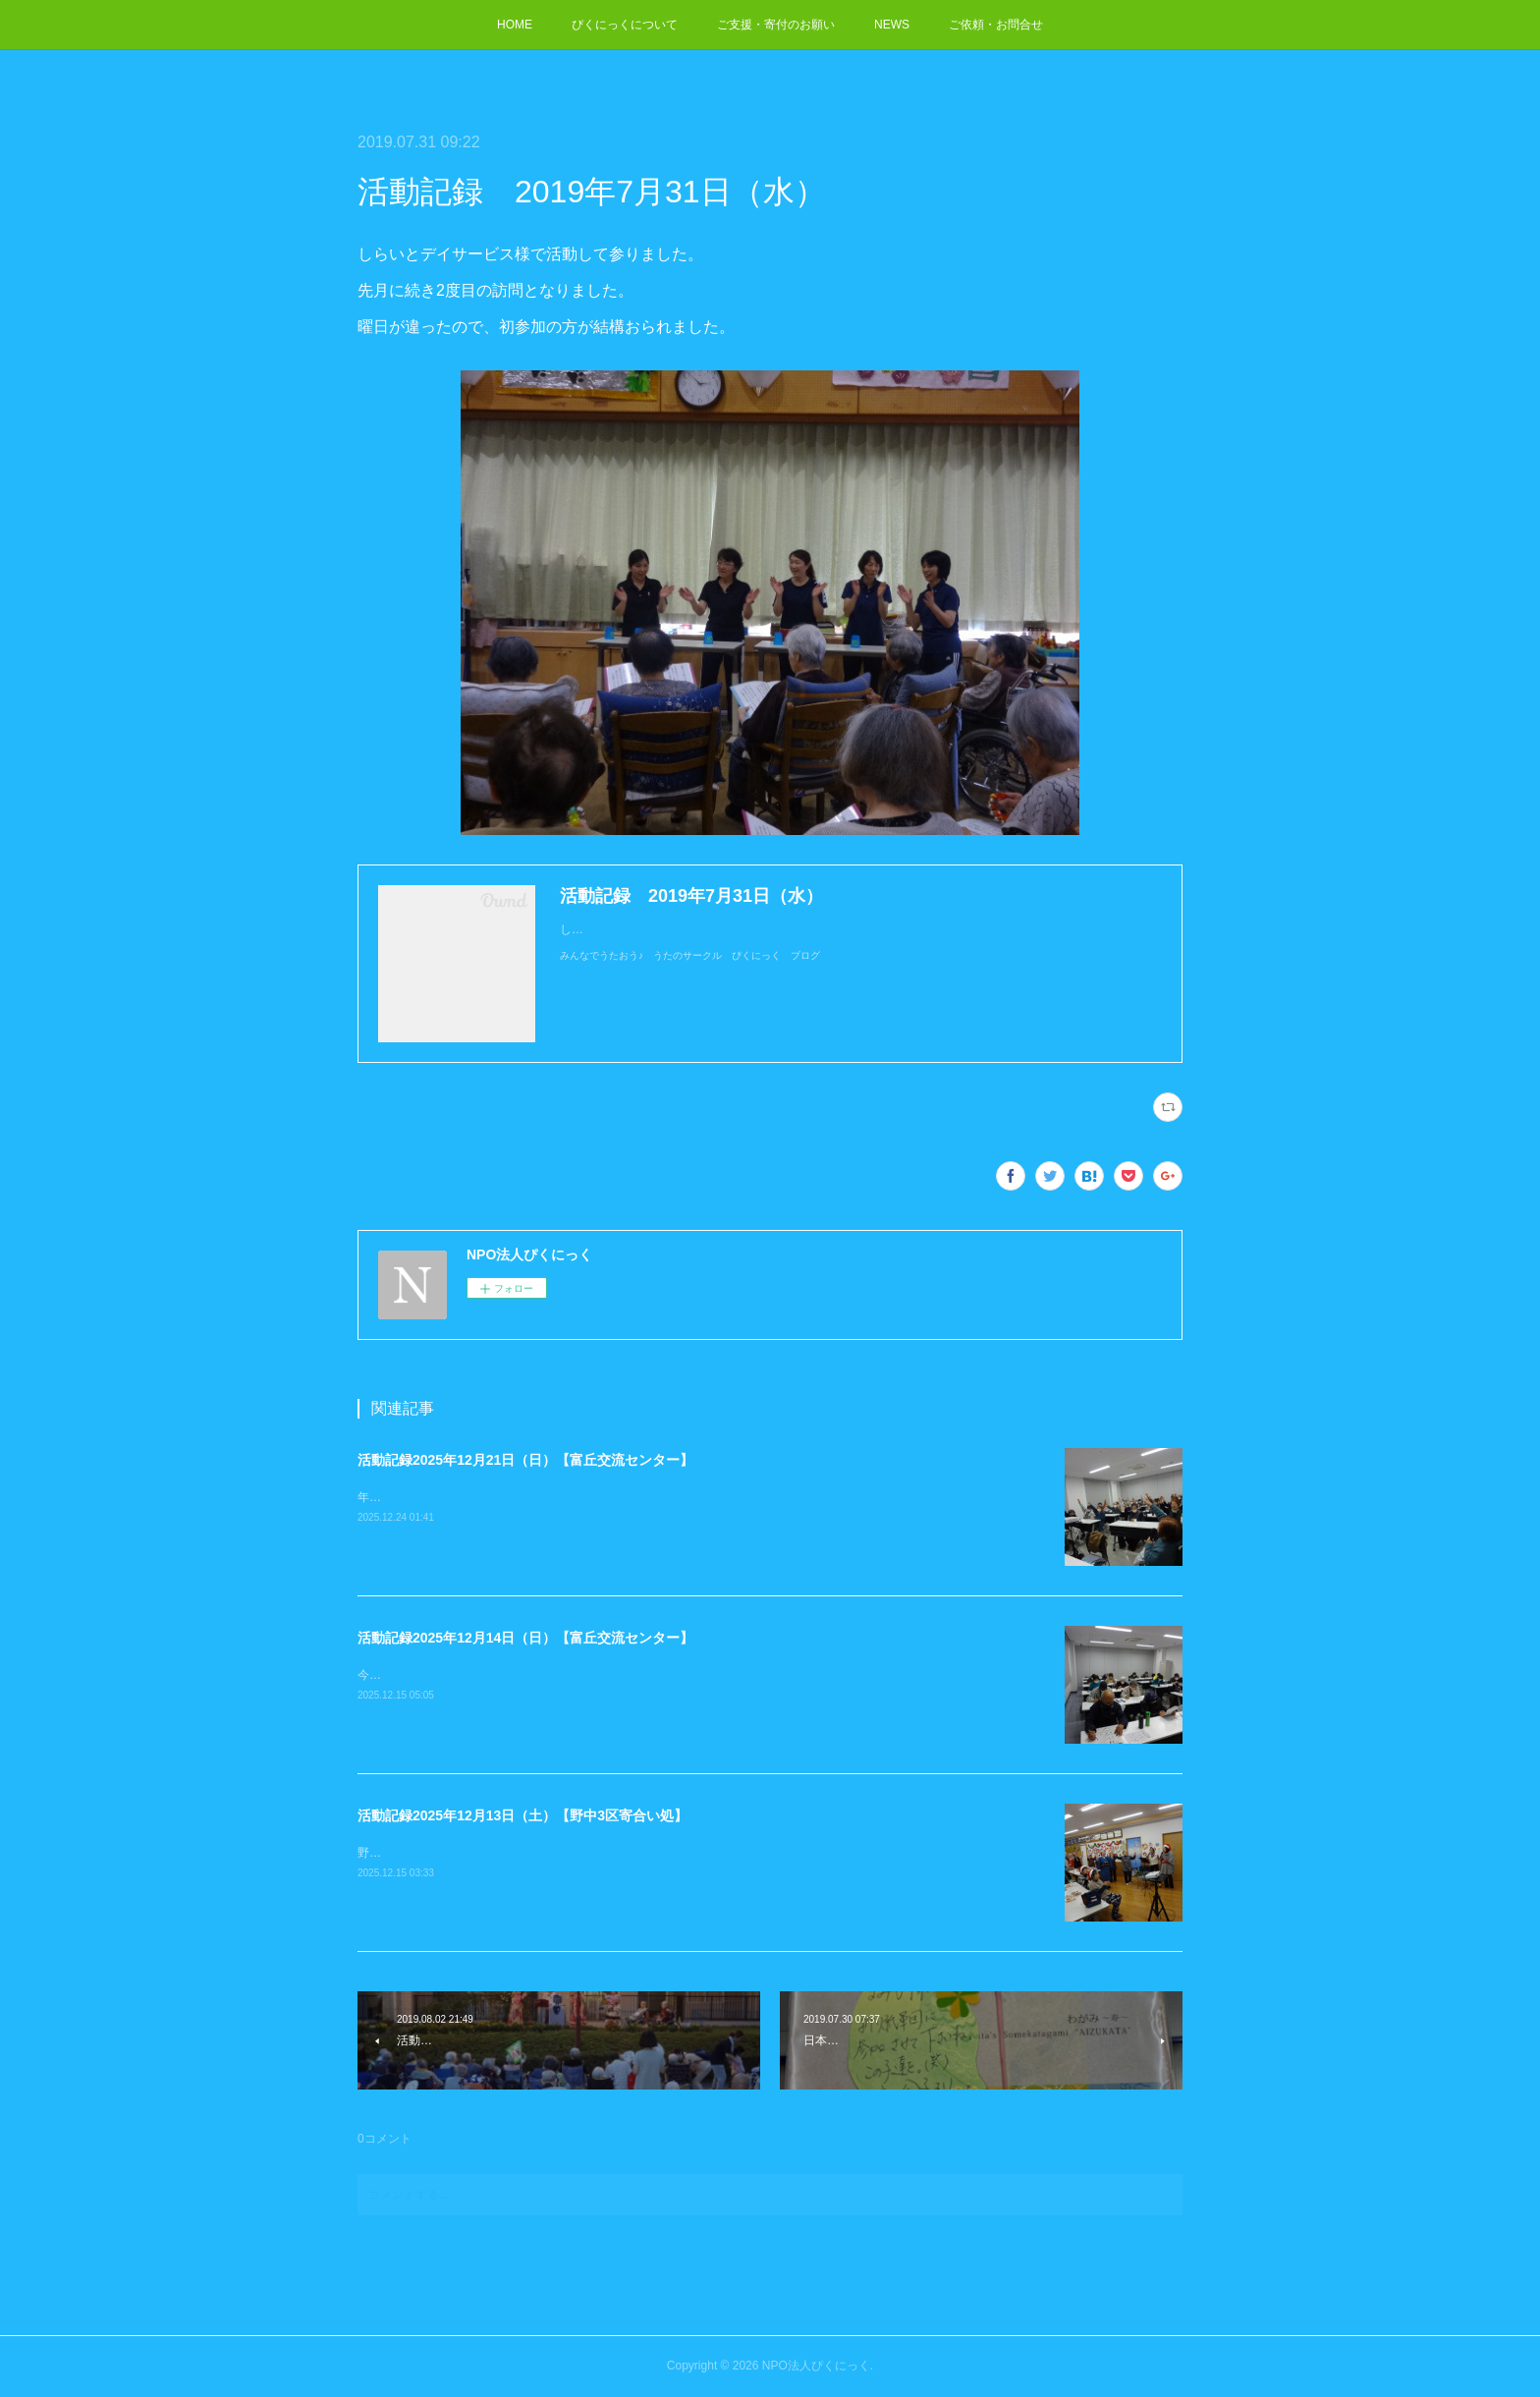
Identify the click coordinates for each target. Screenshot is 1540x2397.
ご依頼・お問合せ (996, 24)
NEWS (891, 24)
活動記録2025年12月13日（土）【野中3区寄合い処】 (523, 1815)
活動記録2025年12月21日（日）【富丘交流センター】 (525, 1460)
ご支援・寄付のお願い (776, 24)
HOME (514, 24)
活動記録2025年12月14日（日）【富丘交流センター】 (525, 1637)
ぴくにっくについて (625, 24)
